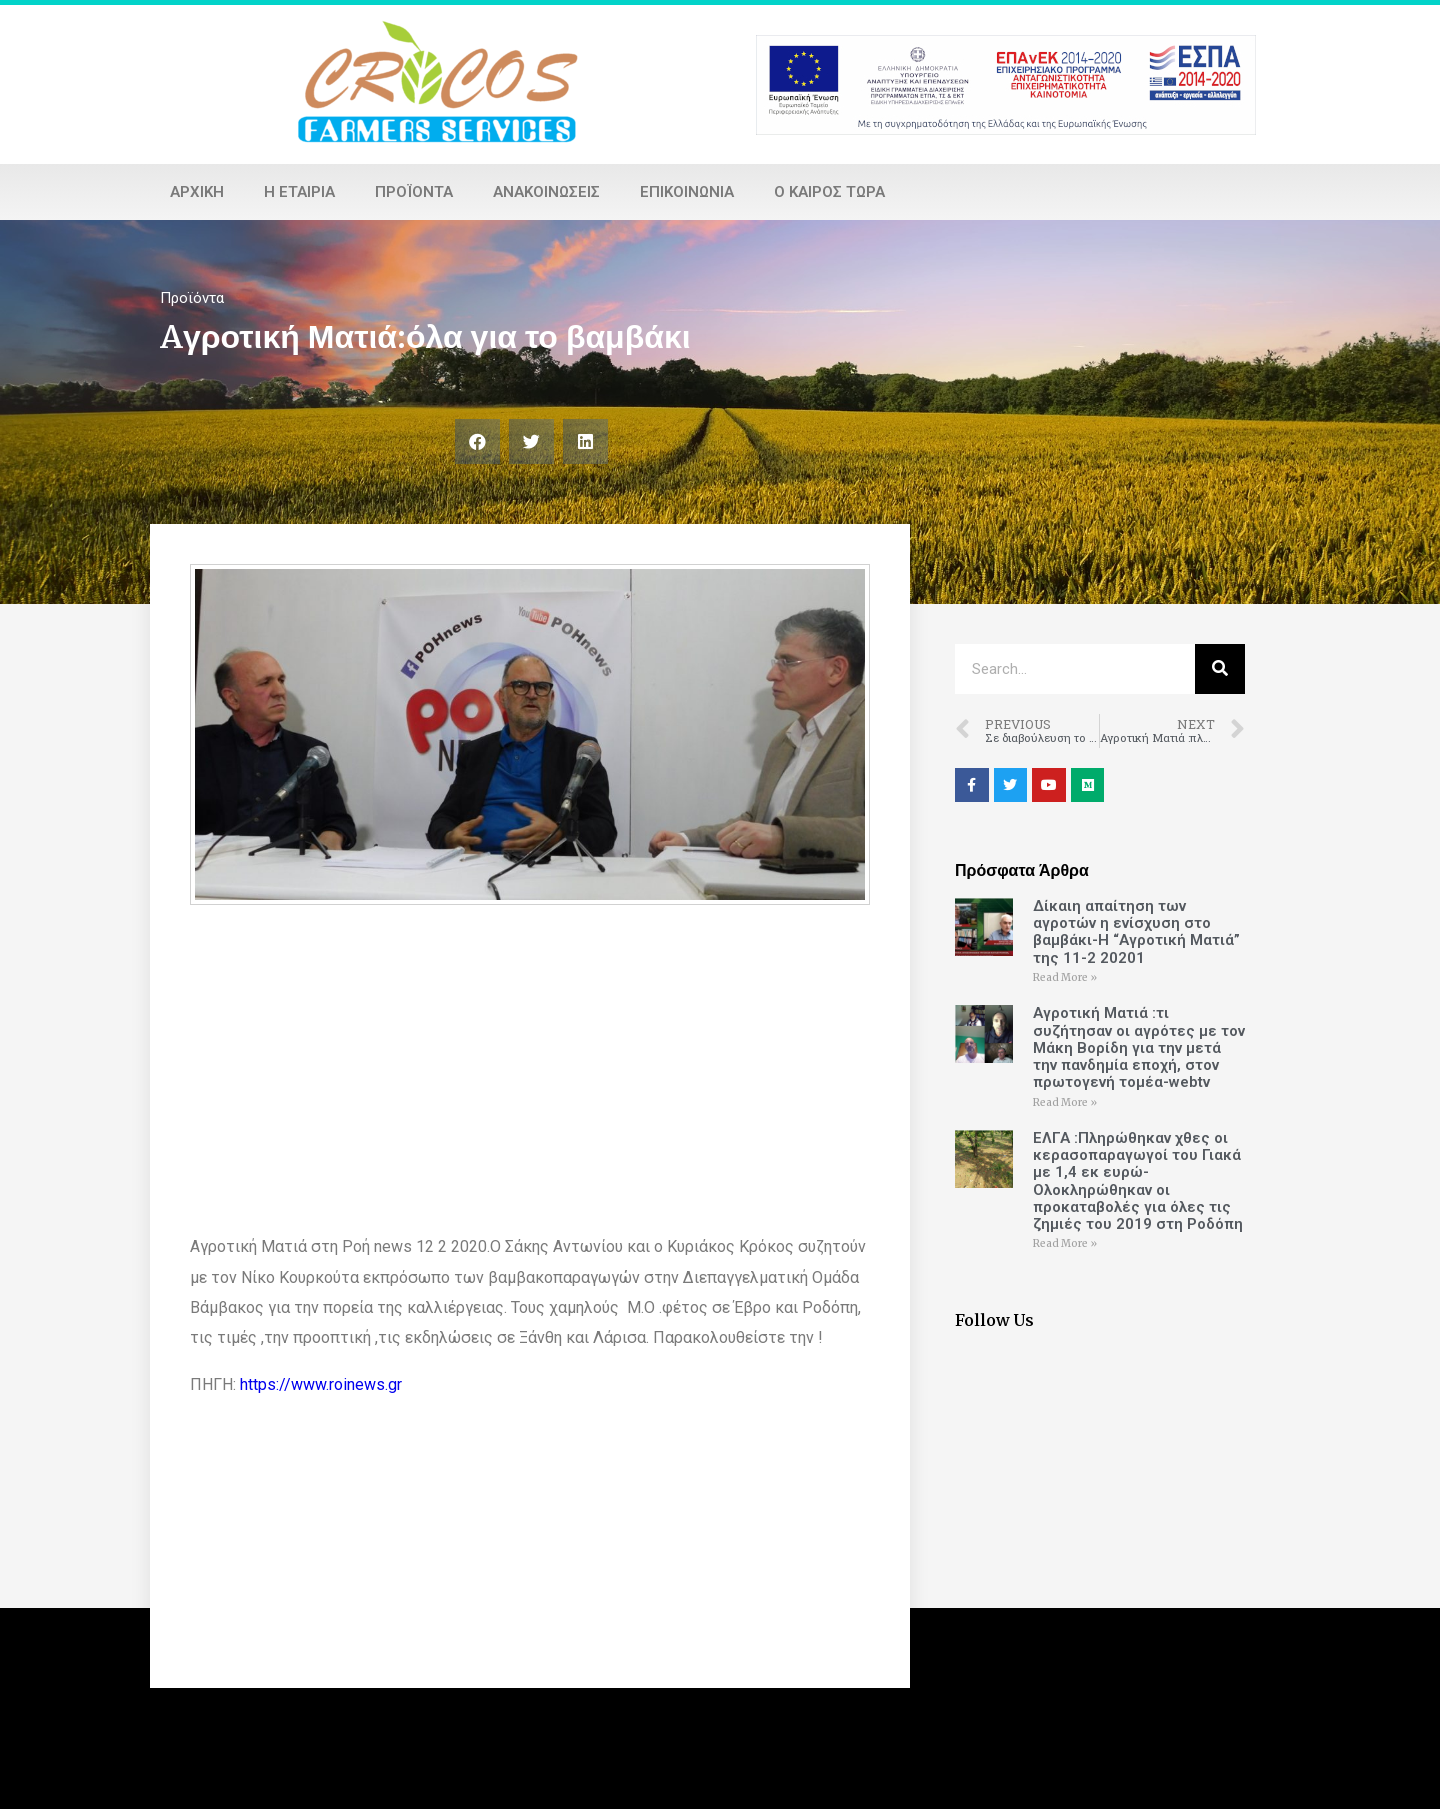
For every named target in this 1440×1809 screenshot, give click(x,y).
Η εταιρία (299, 192)
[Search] (1220, 669)
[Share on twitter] (531, 441)
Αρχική (197, 192)
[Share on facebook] (477, 441)
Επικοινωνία (687, 192)
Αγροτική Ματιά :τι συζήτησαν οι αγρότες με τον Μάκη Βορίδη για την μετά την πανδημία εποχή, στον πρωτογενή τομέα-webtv (1139, 1047)
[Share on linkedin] (585, 441)
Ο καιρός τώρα (829, 192)
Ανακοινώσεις (546, 192)
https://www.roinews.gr (321, 1384)
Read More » (1065, 977)
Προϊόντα (414, 192)
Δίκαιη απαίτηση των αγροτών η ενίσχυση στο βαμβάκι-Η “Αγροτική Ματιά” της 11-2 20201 (1136, 932)
